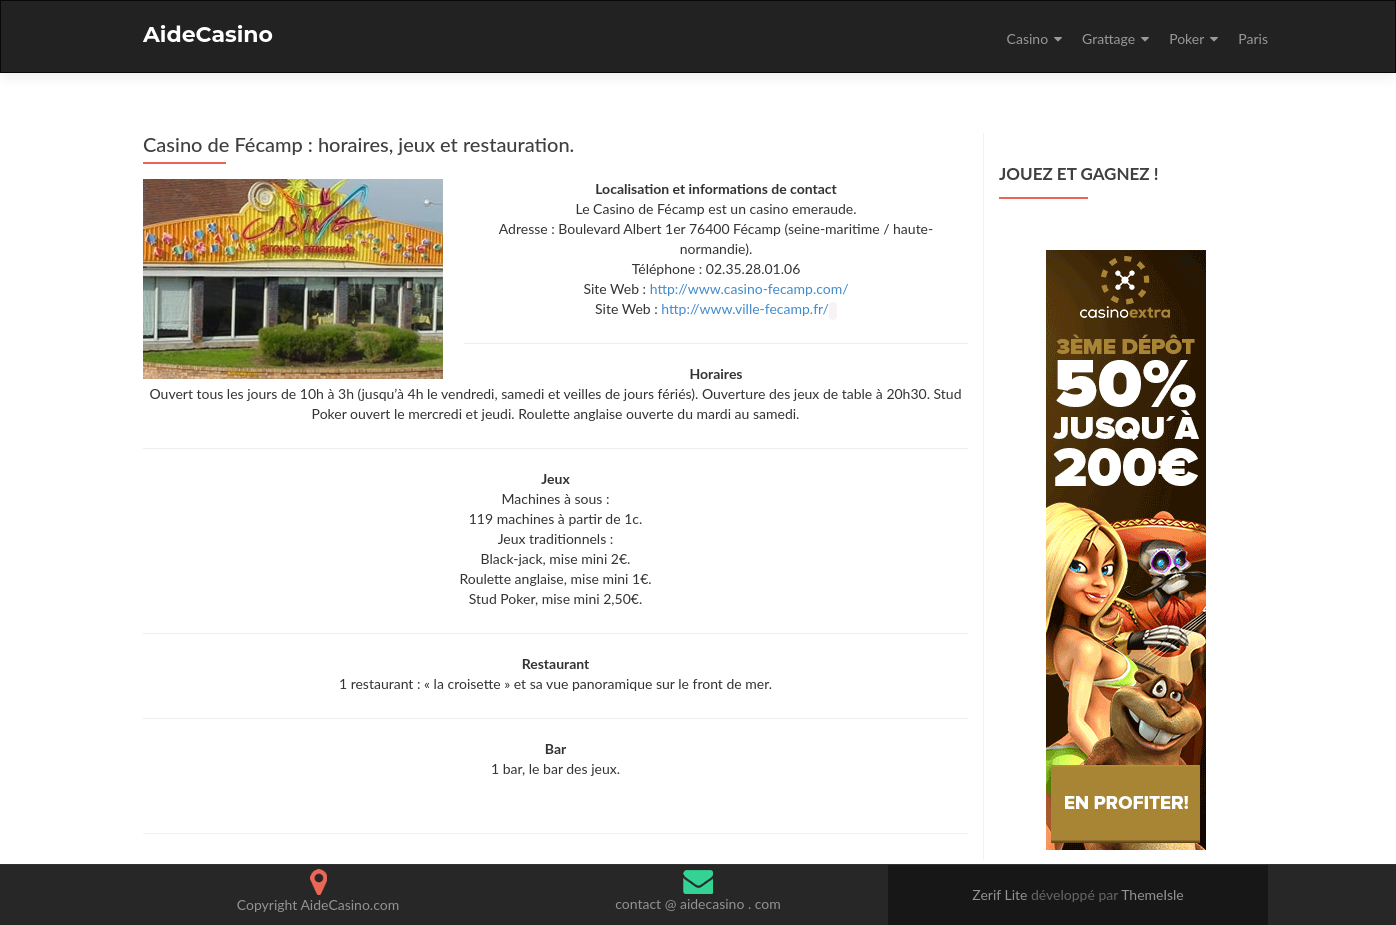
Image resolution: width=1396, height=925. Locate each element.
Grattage (1108, 38)
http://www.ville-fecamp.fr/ (745, 308)
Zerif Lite (1001, 894)
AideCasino (208, 34)
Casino (1027, 38)
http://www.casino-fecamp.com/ (749, 288)
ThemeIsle (1152, 894)
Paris (1253, 38)
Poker (1186, 38)
